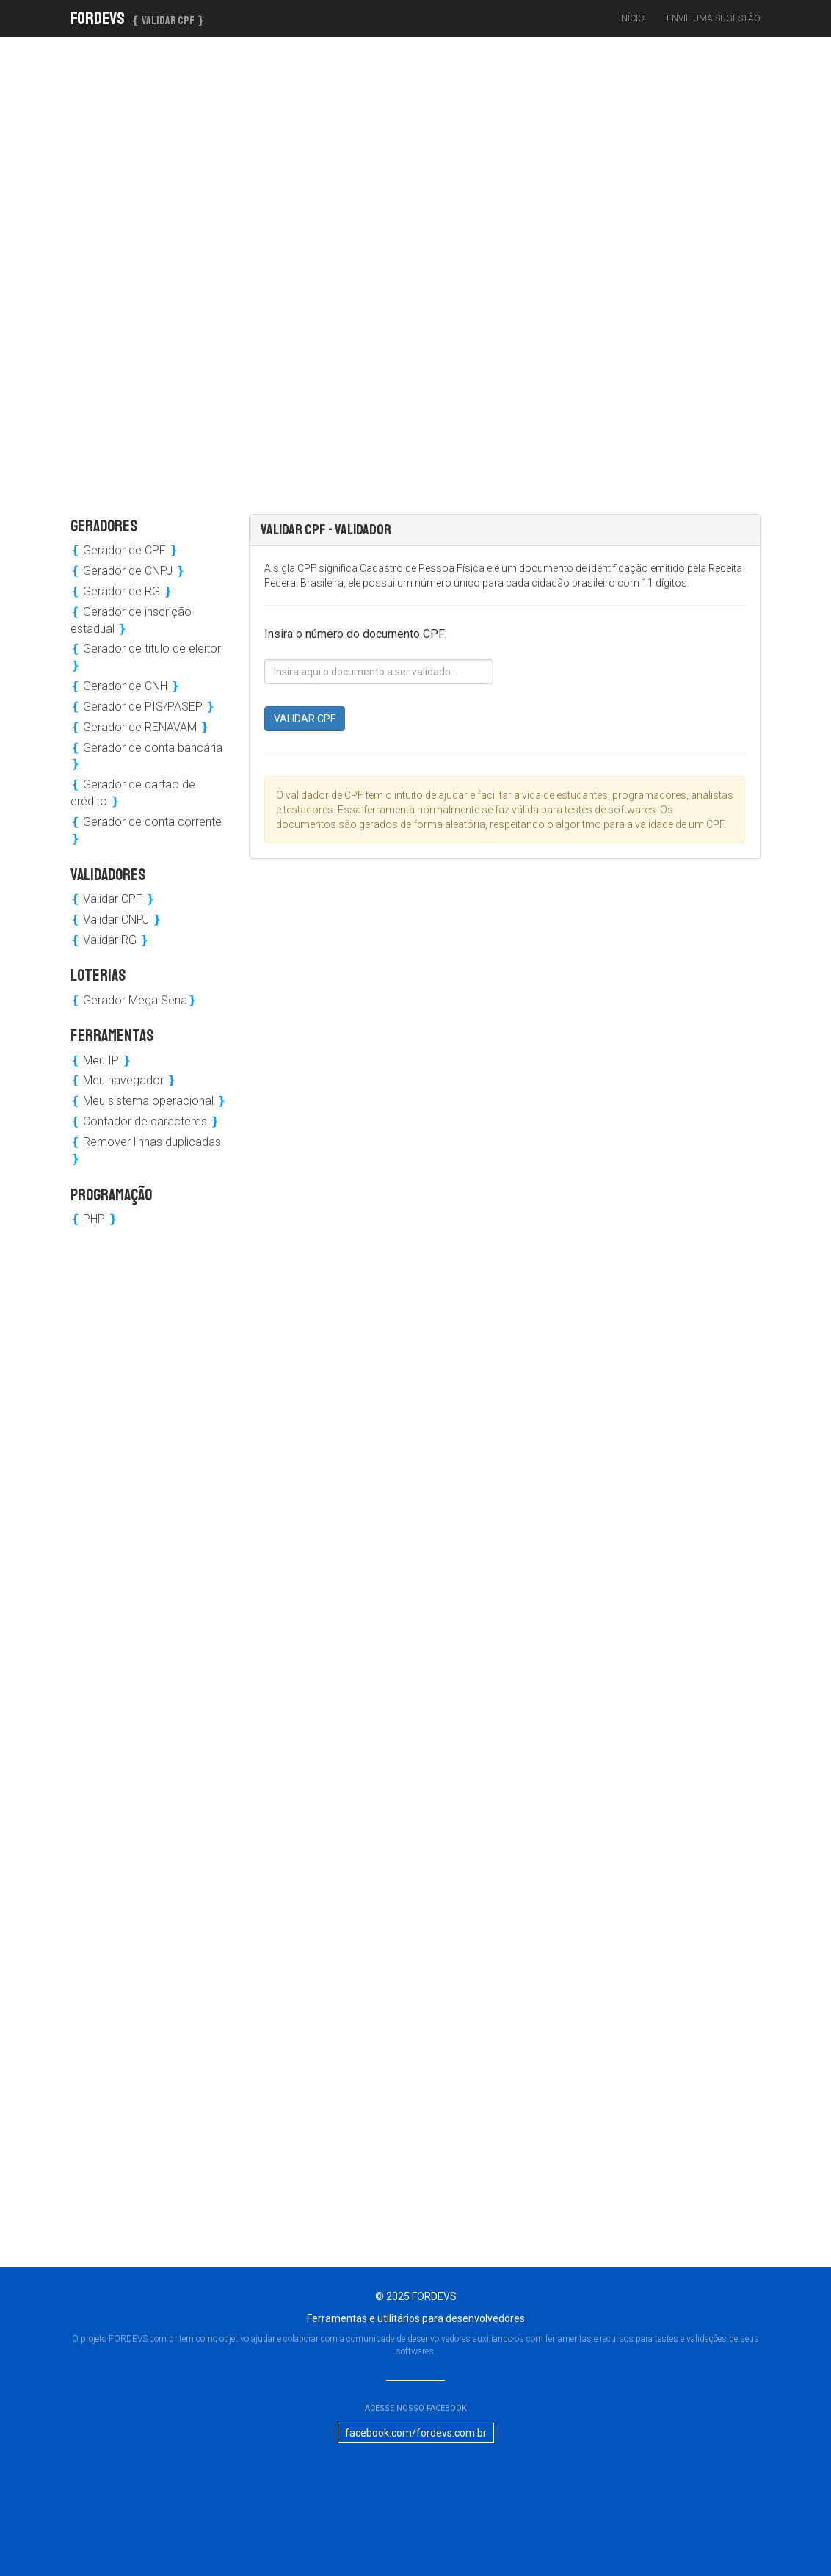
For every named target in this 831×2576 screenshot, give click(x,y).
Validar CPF (112, 899)
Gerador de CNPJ (127, 571)
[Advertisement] (185, 268)
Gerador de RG (121, 591)
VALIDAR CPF (304, 719)
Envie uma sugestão (714, 18)
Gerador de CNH (125, 686)
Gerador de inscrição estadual (131, 620)
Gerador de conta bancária (146, 756)
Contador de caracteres (144, 1121)
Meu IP (100, 1060)
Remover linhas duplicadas (145, 1150)
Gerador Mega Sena (133, 1000)
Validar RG (109, 940)
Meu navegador (123, 1080)
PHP (93, 1219)
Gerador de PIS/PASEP (142, 707)
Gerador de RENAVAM (139, 727)
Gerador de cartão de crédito (132, 792)
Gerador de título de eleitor (145, 657)
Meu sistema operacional (148, 1101)
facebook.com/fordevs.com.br (416, 2433)
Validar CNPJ (116, 919)
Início (632, 18)
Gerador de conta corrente (146, 830)
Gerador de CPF (124, 550)
